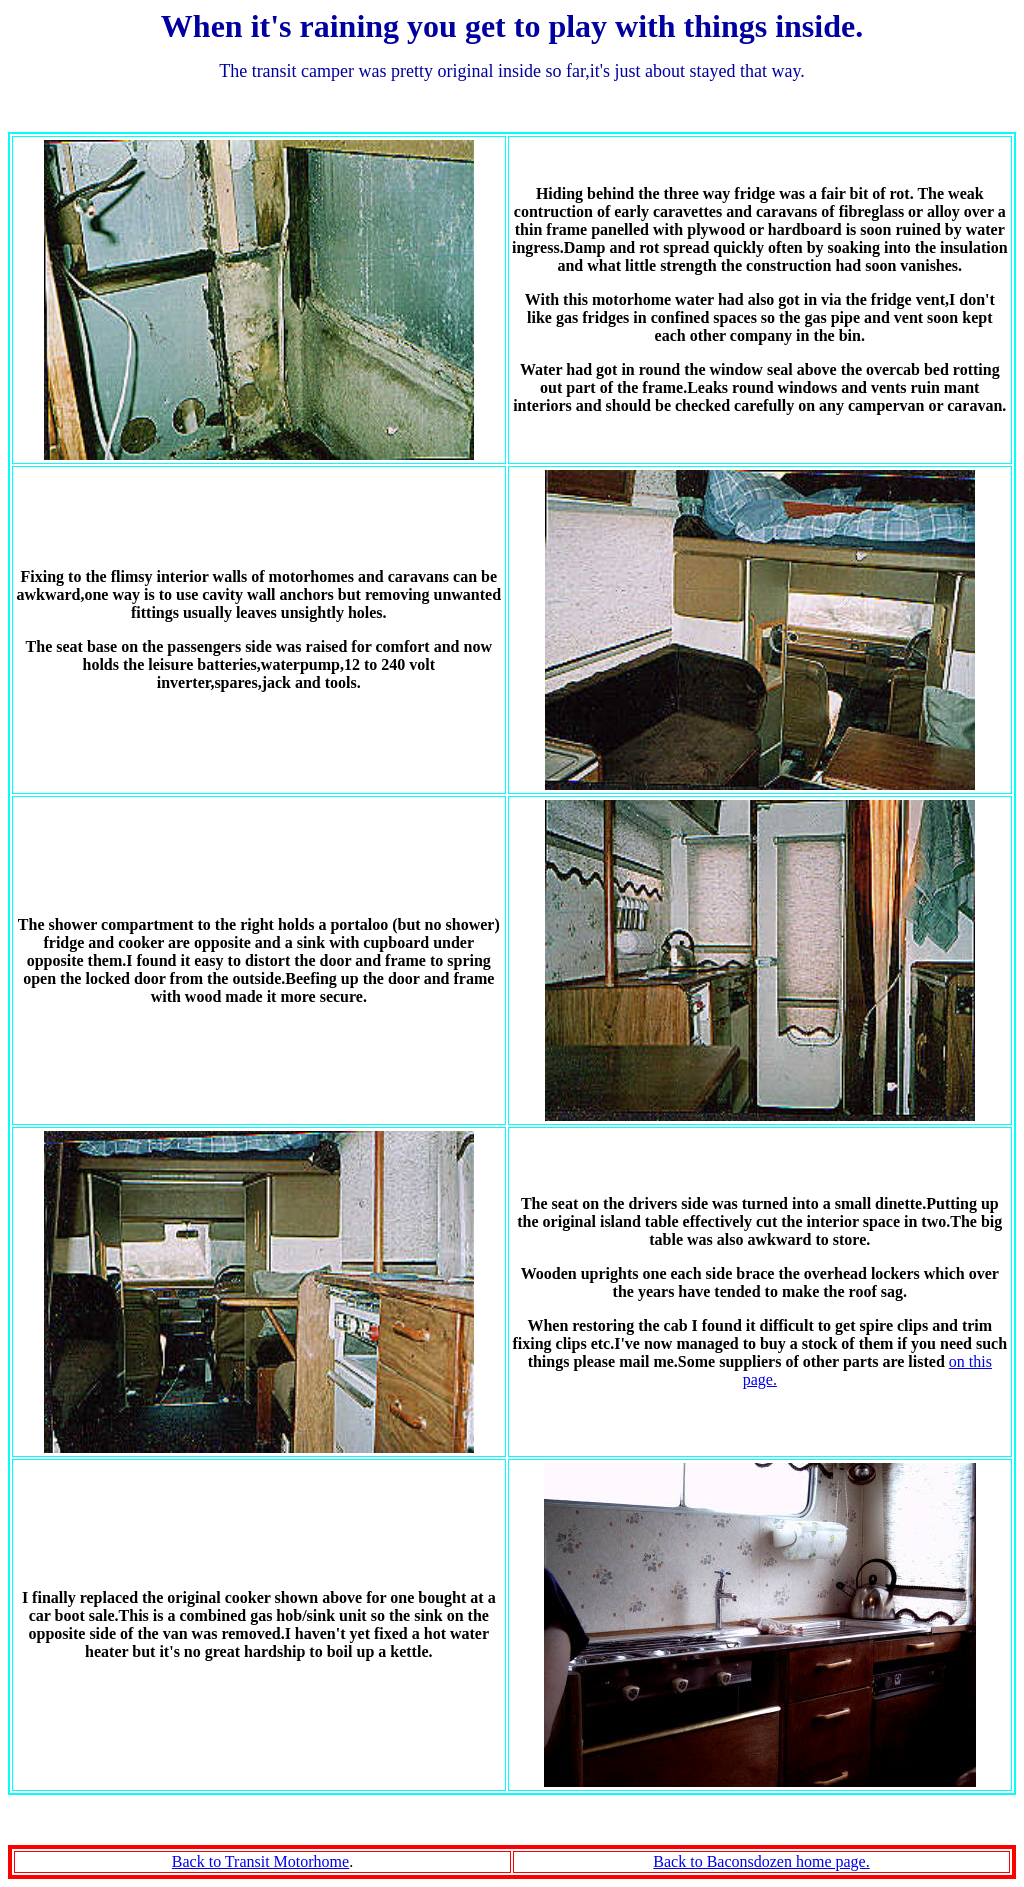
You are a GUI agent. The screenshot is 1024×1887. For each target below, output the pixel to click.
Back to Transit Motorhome (260, 1861)
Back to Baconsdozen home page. (761, 1861)
